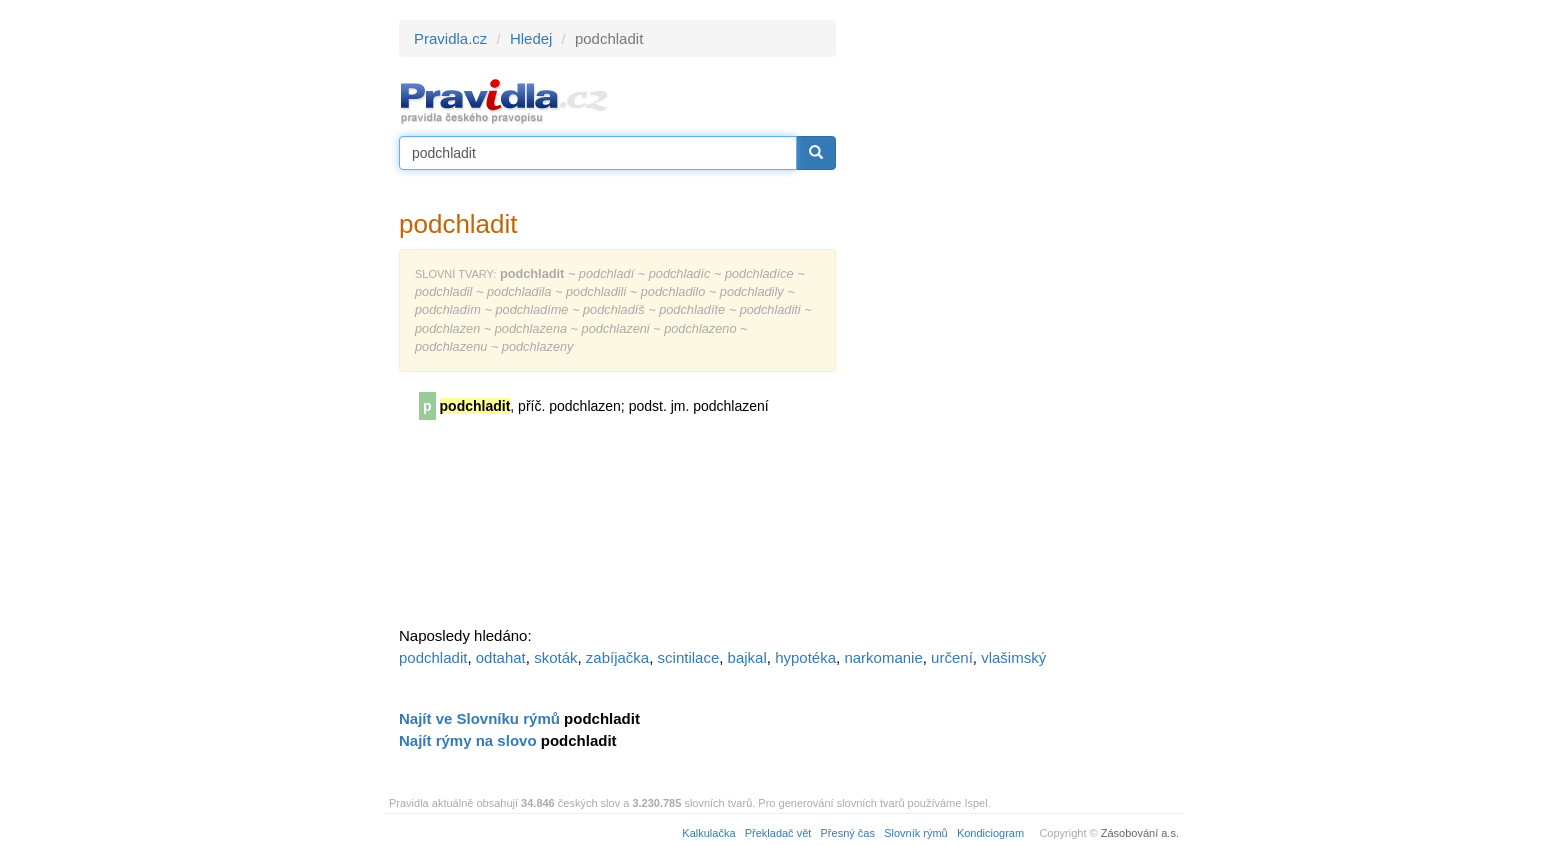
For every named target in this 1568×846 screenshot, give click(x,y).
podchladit (433, 657)
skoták (555, 657)
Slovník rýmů (916, 833)
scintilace (689, 657)
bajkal (747, 657)
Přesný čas (848, 833)
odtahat (501, 657)
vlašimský (1013, 657)
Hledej (531, 38)
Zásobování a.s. (1140, 833)
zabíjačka (617, 657)
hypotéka (805, 657)
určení (952, 657)
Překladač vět (778, 833)
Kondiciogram (990, 833)
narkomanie (883, 657)
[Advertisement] (1016, 320)
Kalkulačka (708, 833)
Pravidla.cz (450, 38)
